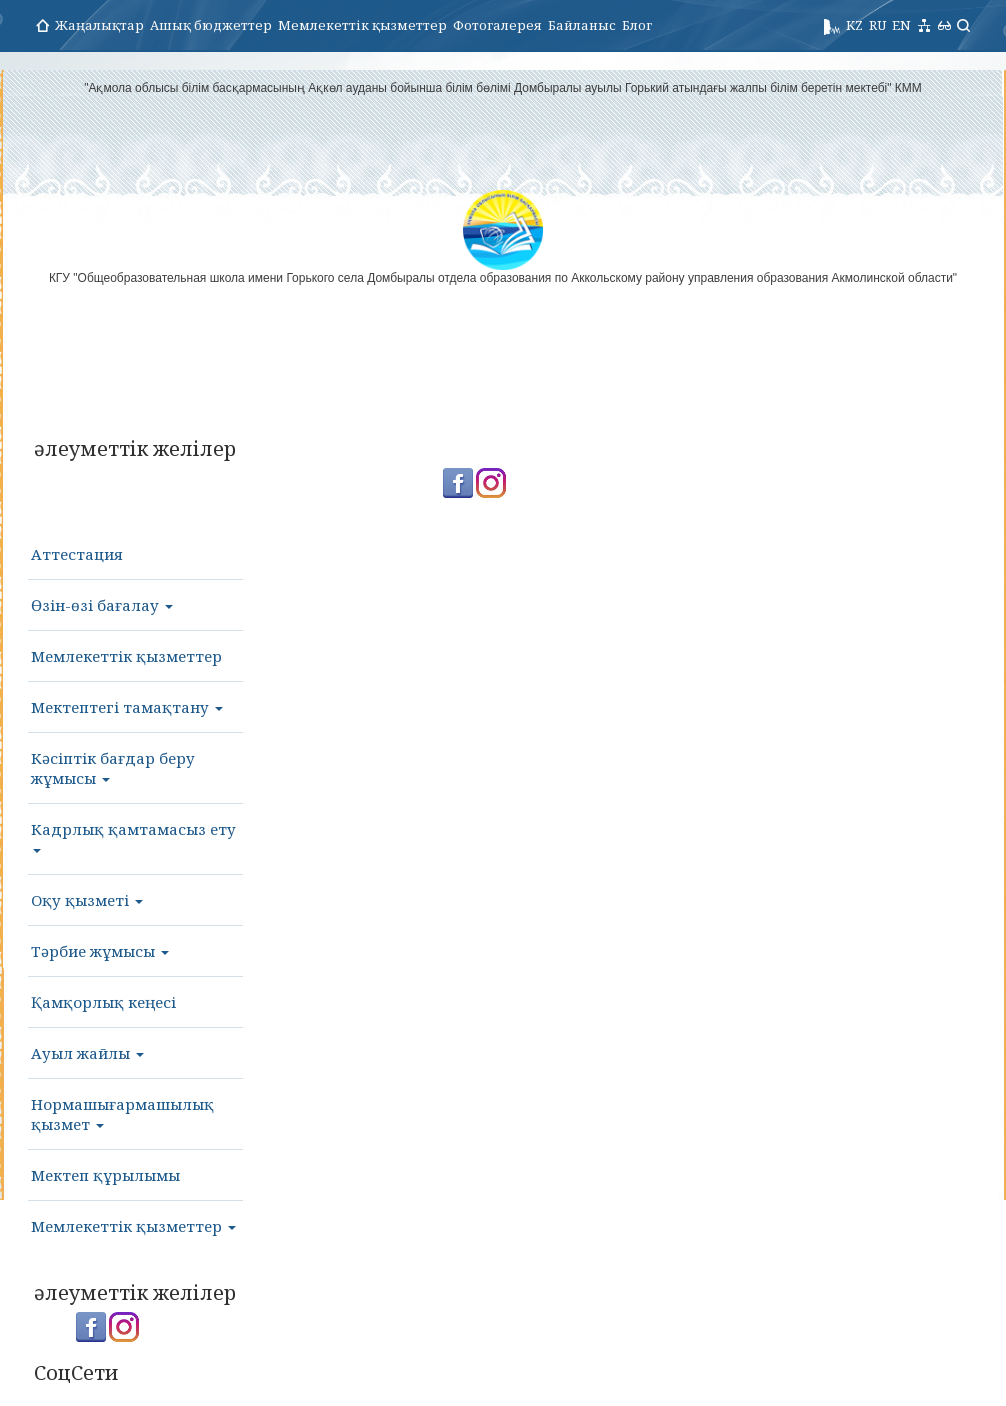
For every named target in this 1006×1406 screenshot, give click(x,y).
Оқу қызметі (87, 900)
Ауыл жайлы (87, 1053)
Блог (637, 25)
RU (877, 25)
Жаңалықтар (99, 25)
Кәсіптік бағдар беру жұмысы (113, 768)
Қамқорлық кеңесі (103, 1002)
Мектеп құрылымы (105, 1175)
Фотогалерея (497, 25)
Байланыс (582, 25)
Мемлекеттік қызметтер (362, 25)
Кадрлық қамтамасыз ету (133, 836)
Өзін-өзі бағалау (102, 605)
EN (901, 25)
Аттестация (77, 554)
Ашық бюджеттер (211, 25)
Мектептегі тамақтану (127, 707)
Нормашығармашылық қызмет (122, 1114)
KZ (854, 25)
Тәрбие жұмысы (100, 951)
